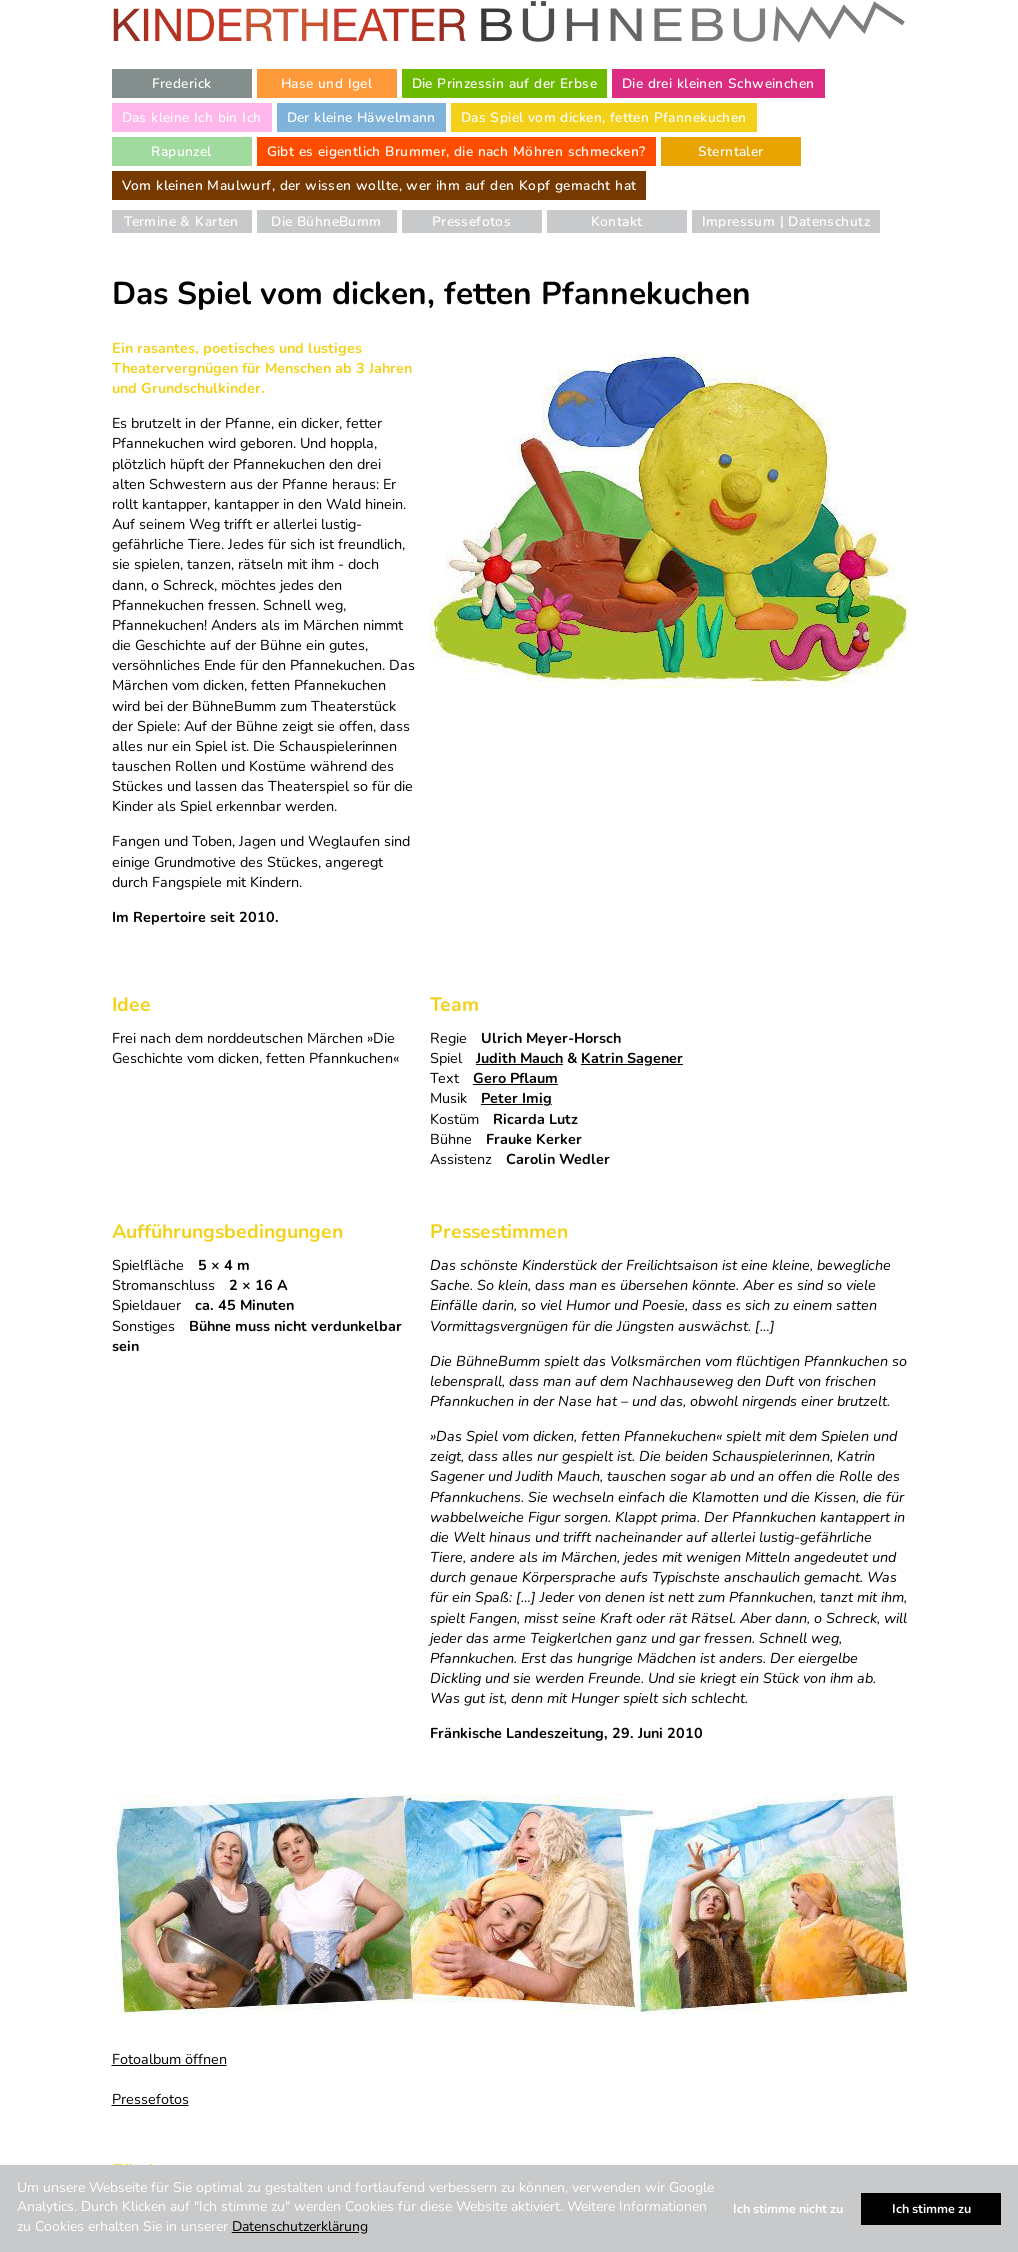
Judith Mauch (519, 1058)
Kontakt (617, 221)
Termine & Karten (181, 221)
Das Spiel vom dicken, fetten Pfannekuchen (604, 117)
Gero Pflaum (515, 1078)
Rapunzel (181, 151)
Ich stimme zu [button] (931, 2208)
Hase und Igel (326, 83)
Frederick (182, 83)
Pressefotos (472, 221)
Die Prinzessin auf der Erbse (505, 83)
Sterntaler (731, 151)
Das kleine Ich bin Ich (192, 117)
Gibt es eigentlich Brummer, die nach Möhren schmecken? (456, 151)
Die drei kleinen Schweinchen (718, 83)
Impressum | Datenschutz (786, 221)
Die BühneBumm (326, 221)
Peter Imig (516, 1098)
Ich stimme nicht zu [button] (788, 2208)
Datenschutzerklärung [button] (300, 2226)
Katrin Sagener (632, 1058)
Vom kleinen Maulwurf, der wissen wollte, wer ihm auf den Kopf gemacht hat (379, 185)
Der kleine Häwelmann (361, 117)
